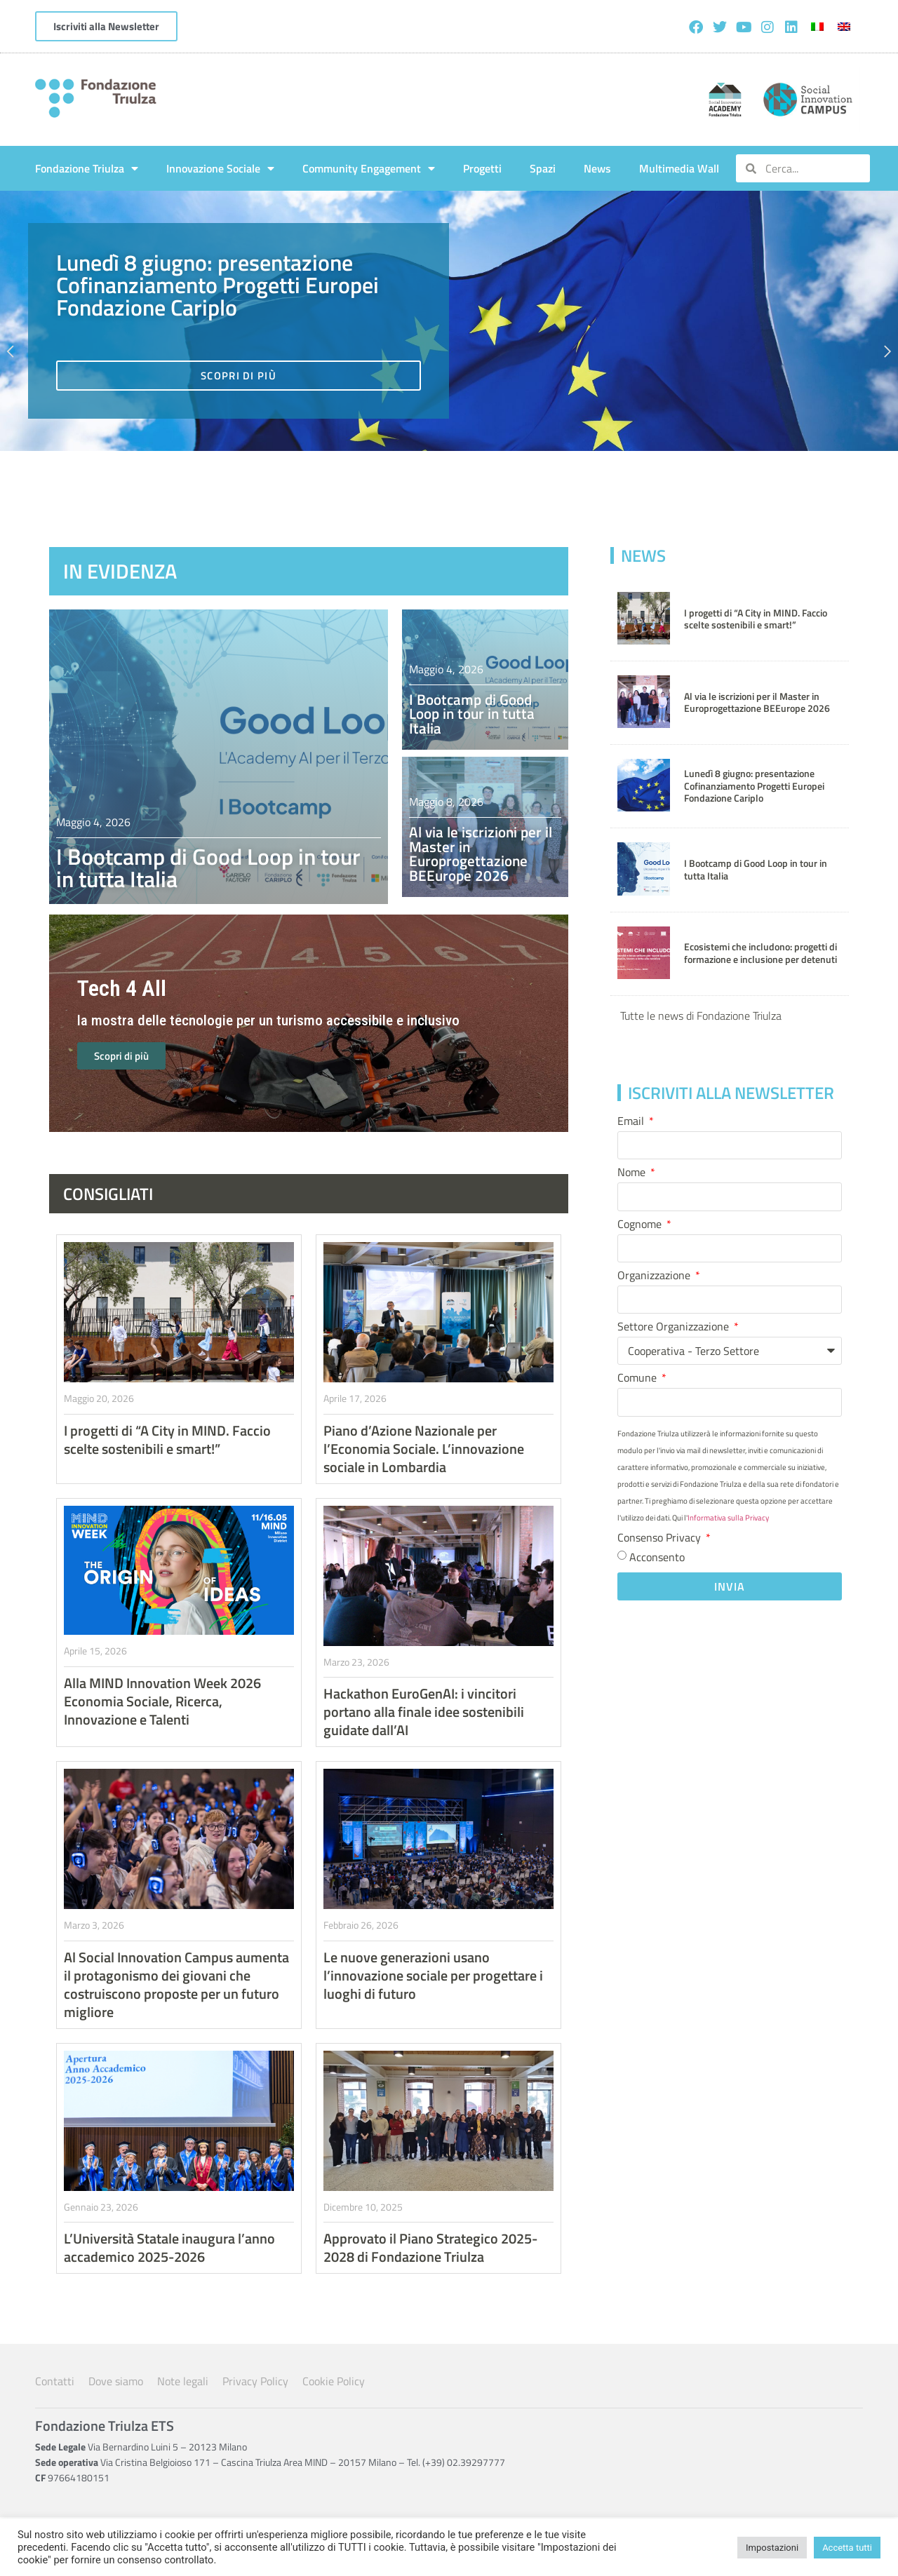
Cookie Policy (333, 2381)
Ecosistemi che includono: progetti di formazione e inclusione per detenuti (760, 952)
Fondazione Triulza (86, 168)
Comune (638, 1379)
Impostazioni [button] (772, 2547)
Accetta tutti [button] (847, 2547)
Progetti (482, 168)
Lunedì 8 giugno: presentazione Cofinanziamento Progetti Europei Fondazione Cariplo (754, 786)
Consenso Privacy (660, 1539)
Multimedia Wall (679, 168)
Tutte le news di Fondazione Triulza (701, 1015)
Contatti (54, 2381)
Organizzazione (655, 1276)
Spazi (543, 168)
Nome (632, 1173)
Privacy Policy (255, 2381)
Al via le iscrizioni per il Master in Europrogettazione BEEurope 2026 (757, 702)
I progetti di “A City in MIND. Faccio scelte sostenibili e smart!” (755, 619)
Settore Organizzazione (674, 1328)
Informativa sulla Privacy (728, 1517)
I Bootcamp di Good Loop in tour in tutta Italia (208, 867)
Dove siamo (115, 2381)
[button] (14, 351)
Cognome (640, 1225)
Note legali (182, 2381)
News (597, 168)
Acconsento (657, 1556)
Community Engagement (368, 168)
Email (632, 1122)
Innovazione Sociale (220, 168)
